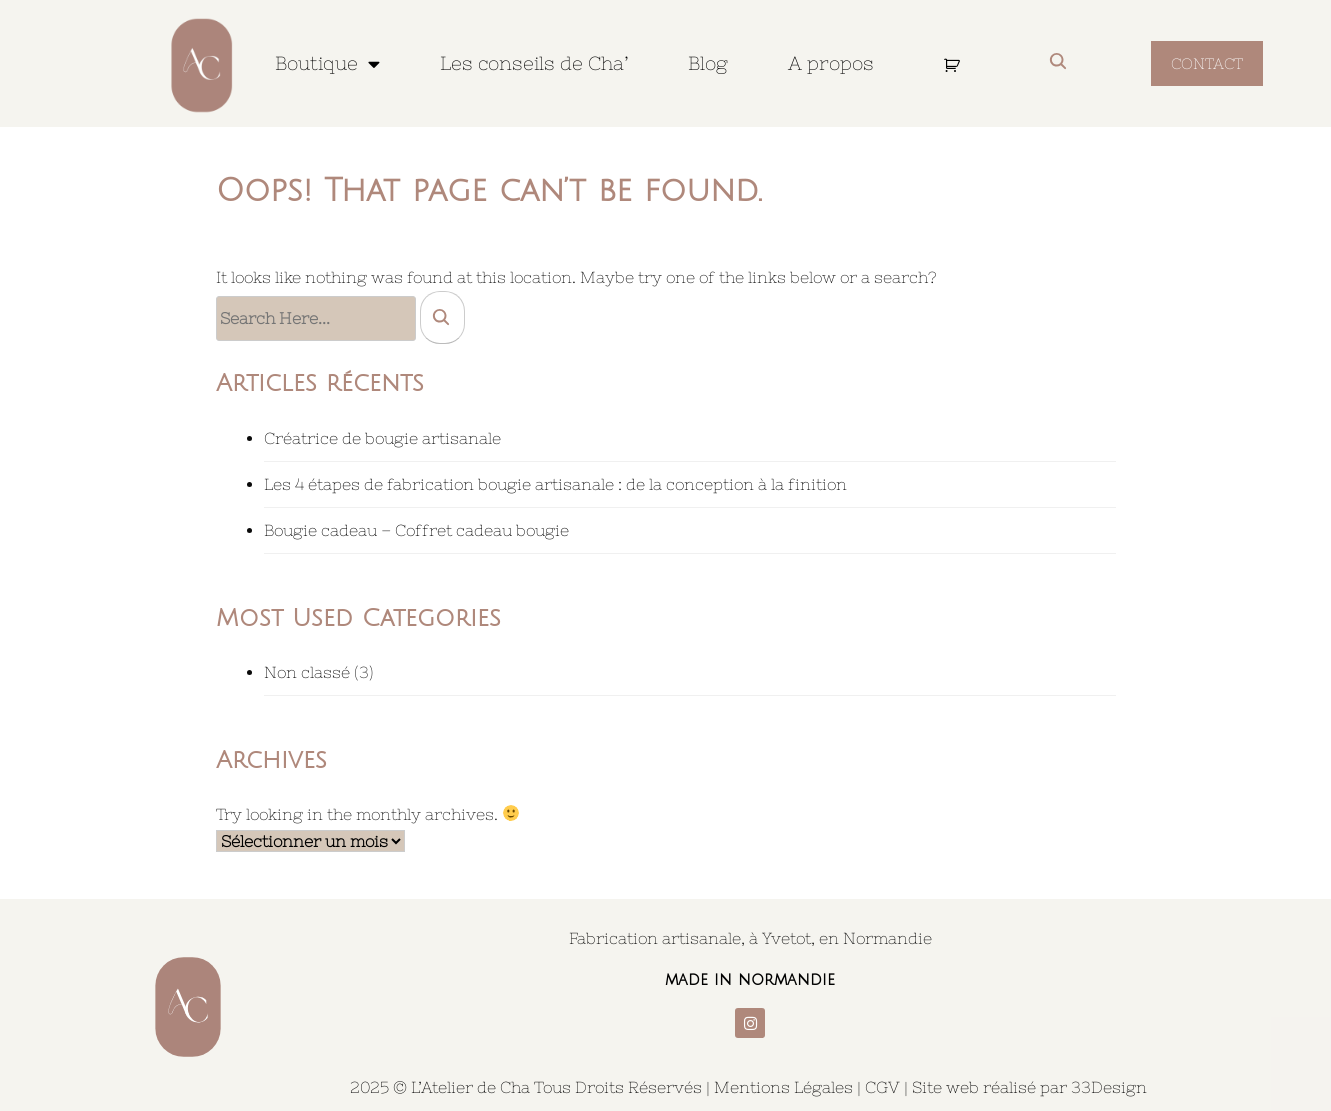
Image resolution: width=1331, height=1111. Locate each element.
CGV (882, 1087)
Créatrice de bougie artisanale (382, 438)
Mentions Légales (783, 1087)
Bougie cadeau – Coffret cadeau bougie (416, 530)
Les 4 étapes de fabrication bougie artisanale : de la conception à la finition (555, 484)
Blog (708, 63)
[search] (442, 317)
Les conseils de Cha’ (534, 63)
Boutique (327, 63)
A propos (831, 63)
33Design (1109, 1087)
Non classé (307, 672)
